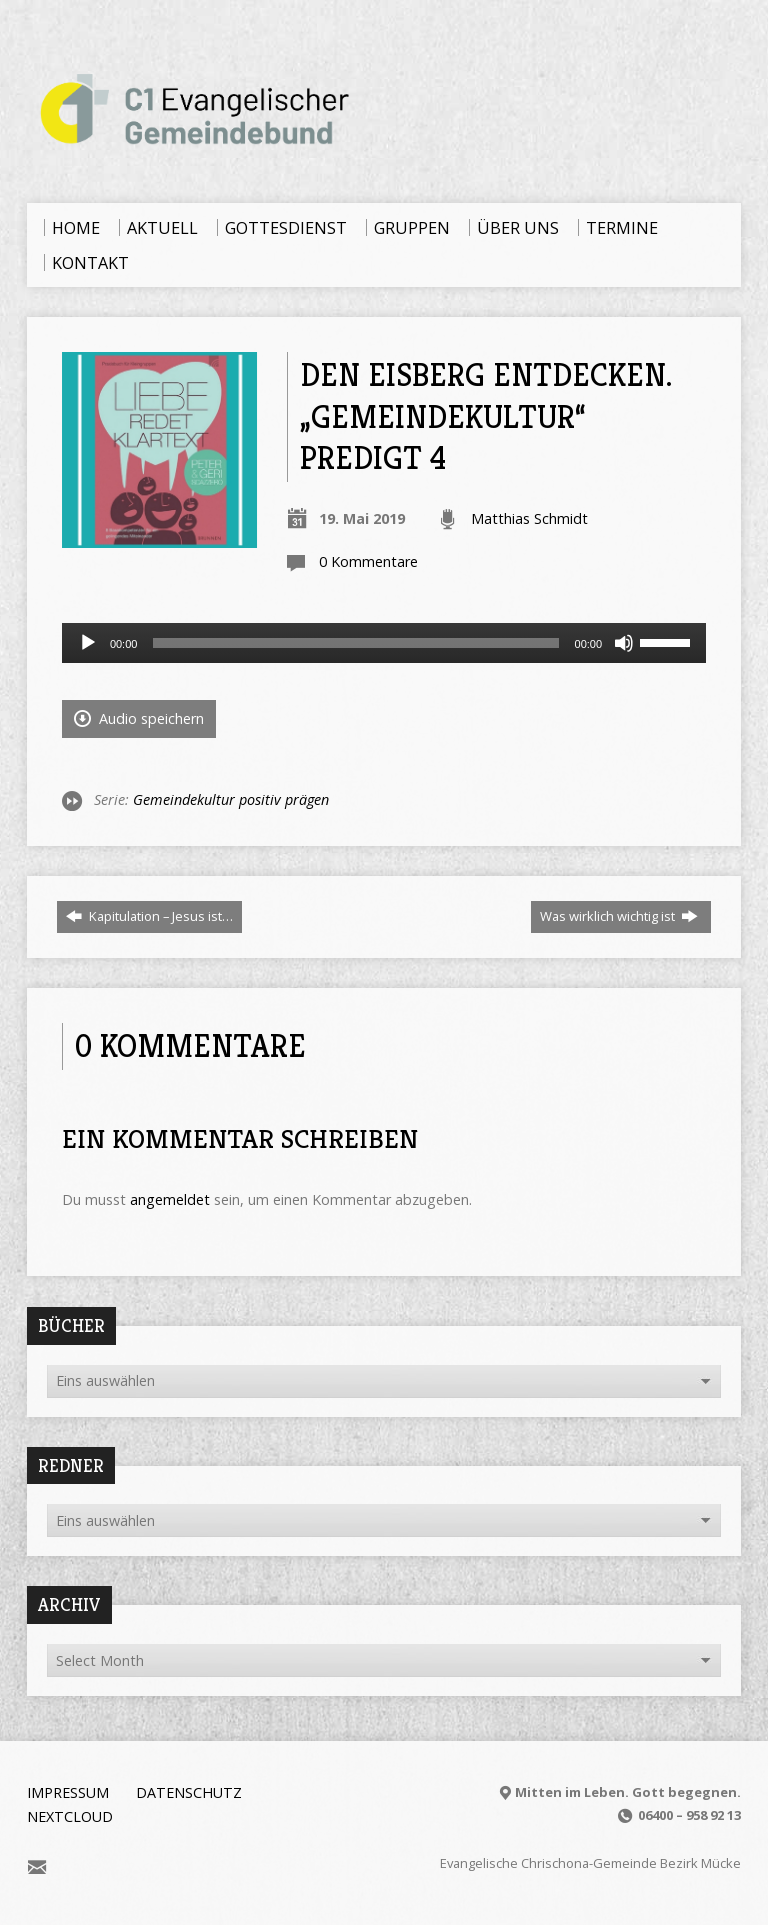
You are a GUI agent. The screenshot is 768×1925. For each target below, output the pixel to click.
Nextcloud (70, 1816)
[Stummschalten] (624, 643)
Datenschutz (189, 1792)
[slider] (355, 643)
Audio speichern (139, 718)
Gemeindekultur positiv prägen (231, 799)
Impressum (68, 1792)
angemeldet (170, 1199)
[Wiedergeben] (88, 643)
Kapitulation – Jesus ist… (149, 916)
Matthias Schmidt (529, 518)
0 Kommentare (368, 561)
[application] (384, 643)
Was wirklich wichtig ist (619, 916)
